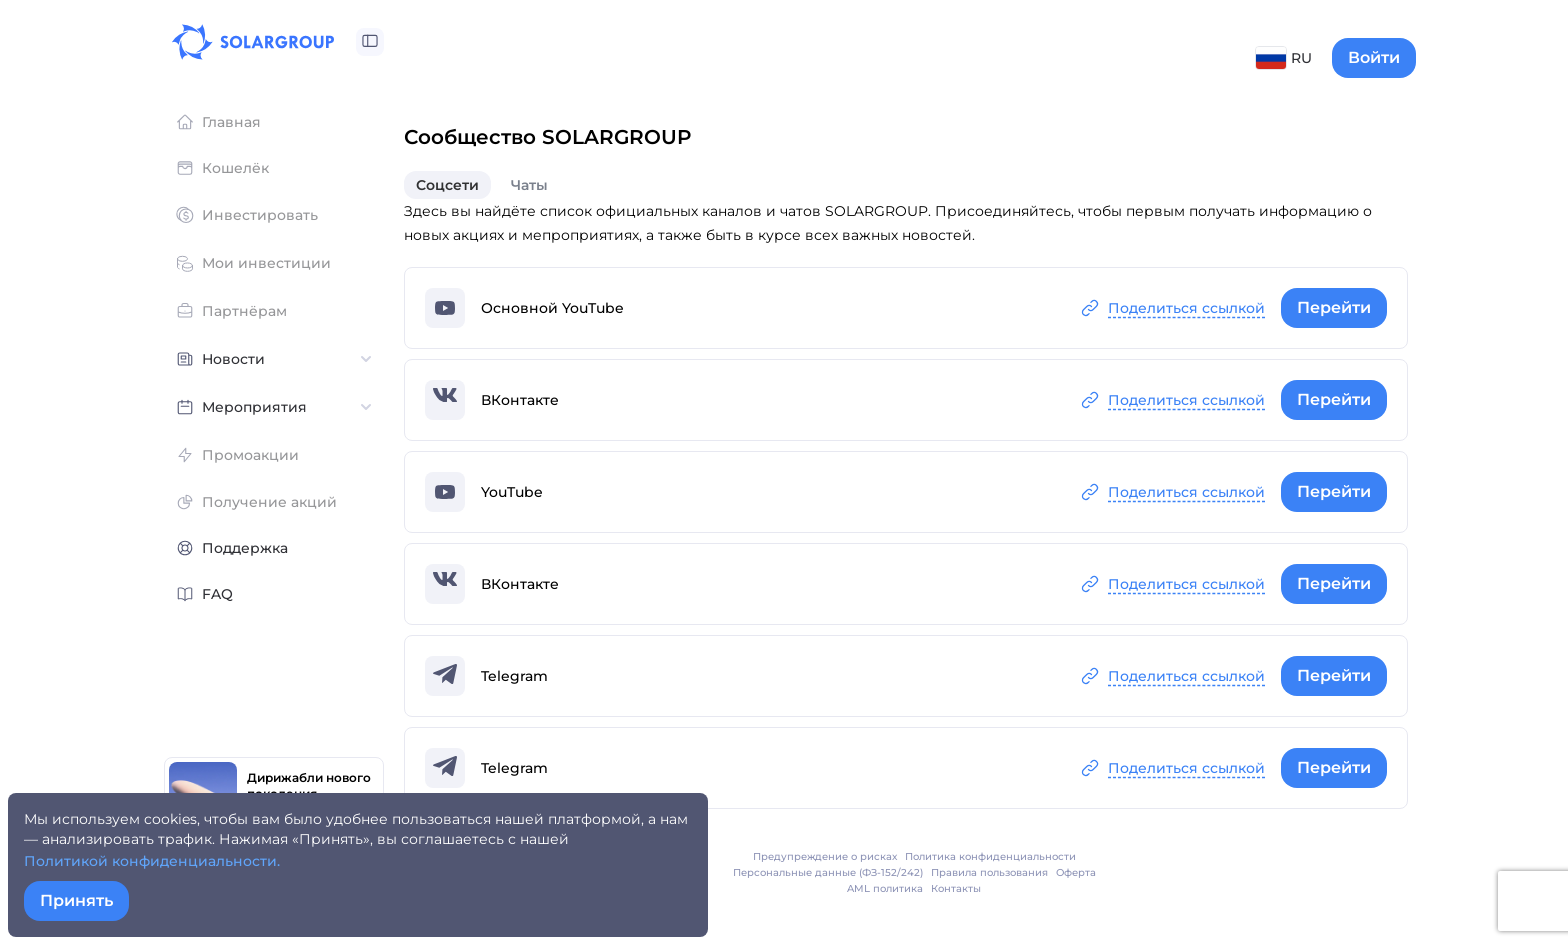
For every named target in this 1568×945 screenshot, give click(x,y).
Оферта (1076, 872)
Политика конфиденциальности (990, 856)
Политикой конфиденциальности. (152, 861)
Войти (1374, 57)
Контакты (956, 888)
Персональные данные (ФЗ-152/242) (828, 872)
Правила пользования (989, 872)
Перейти (1334, 307)
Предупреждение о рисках (825, 856)
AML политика (885, 888)
